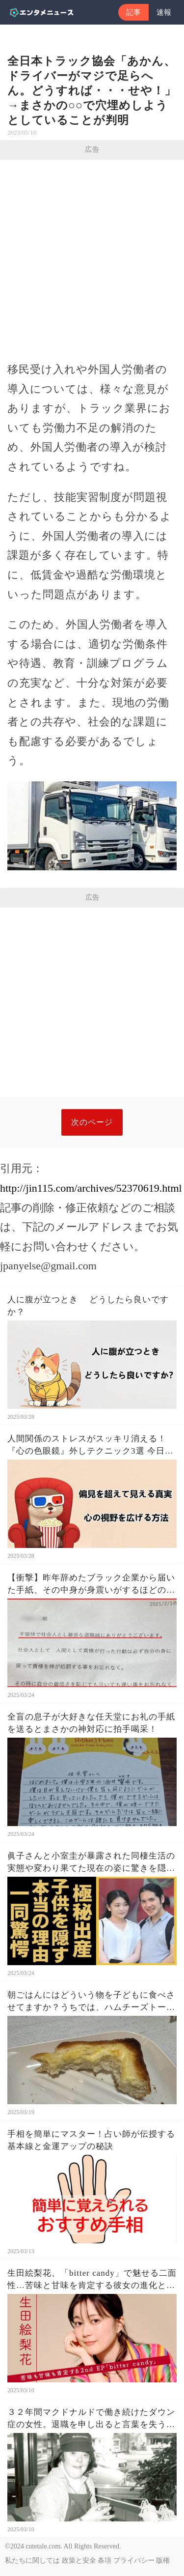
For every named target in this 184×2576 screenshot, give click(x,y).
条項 (104, 2560)
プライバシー (134, 2560)
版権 (163, 2560)
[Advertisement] (92, 257)
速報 (164, 12)
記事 (133, 12)
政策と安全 (79, 2560)
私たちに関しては (32, 2560)
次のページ (92, 1122)
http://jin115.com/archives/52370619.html (91, 1188)
